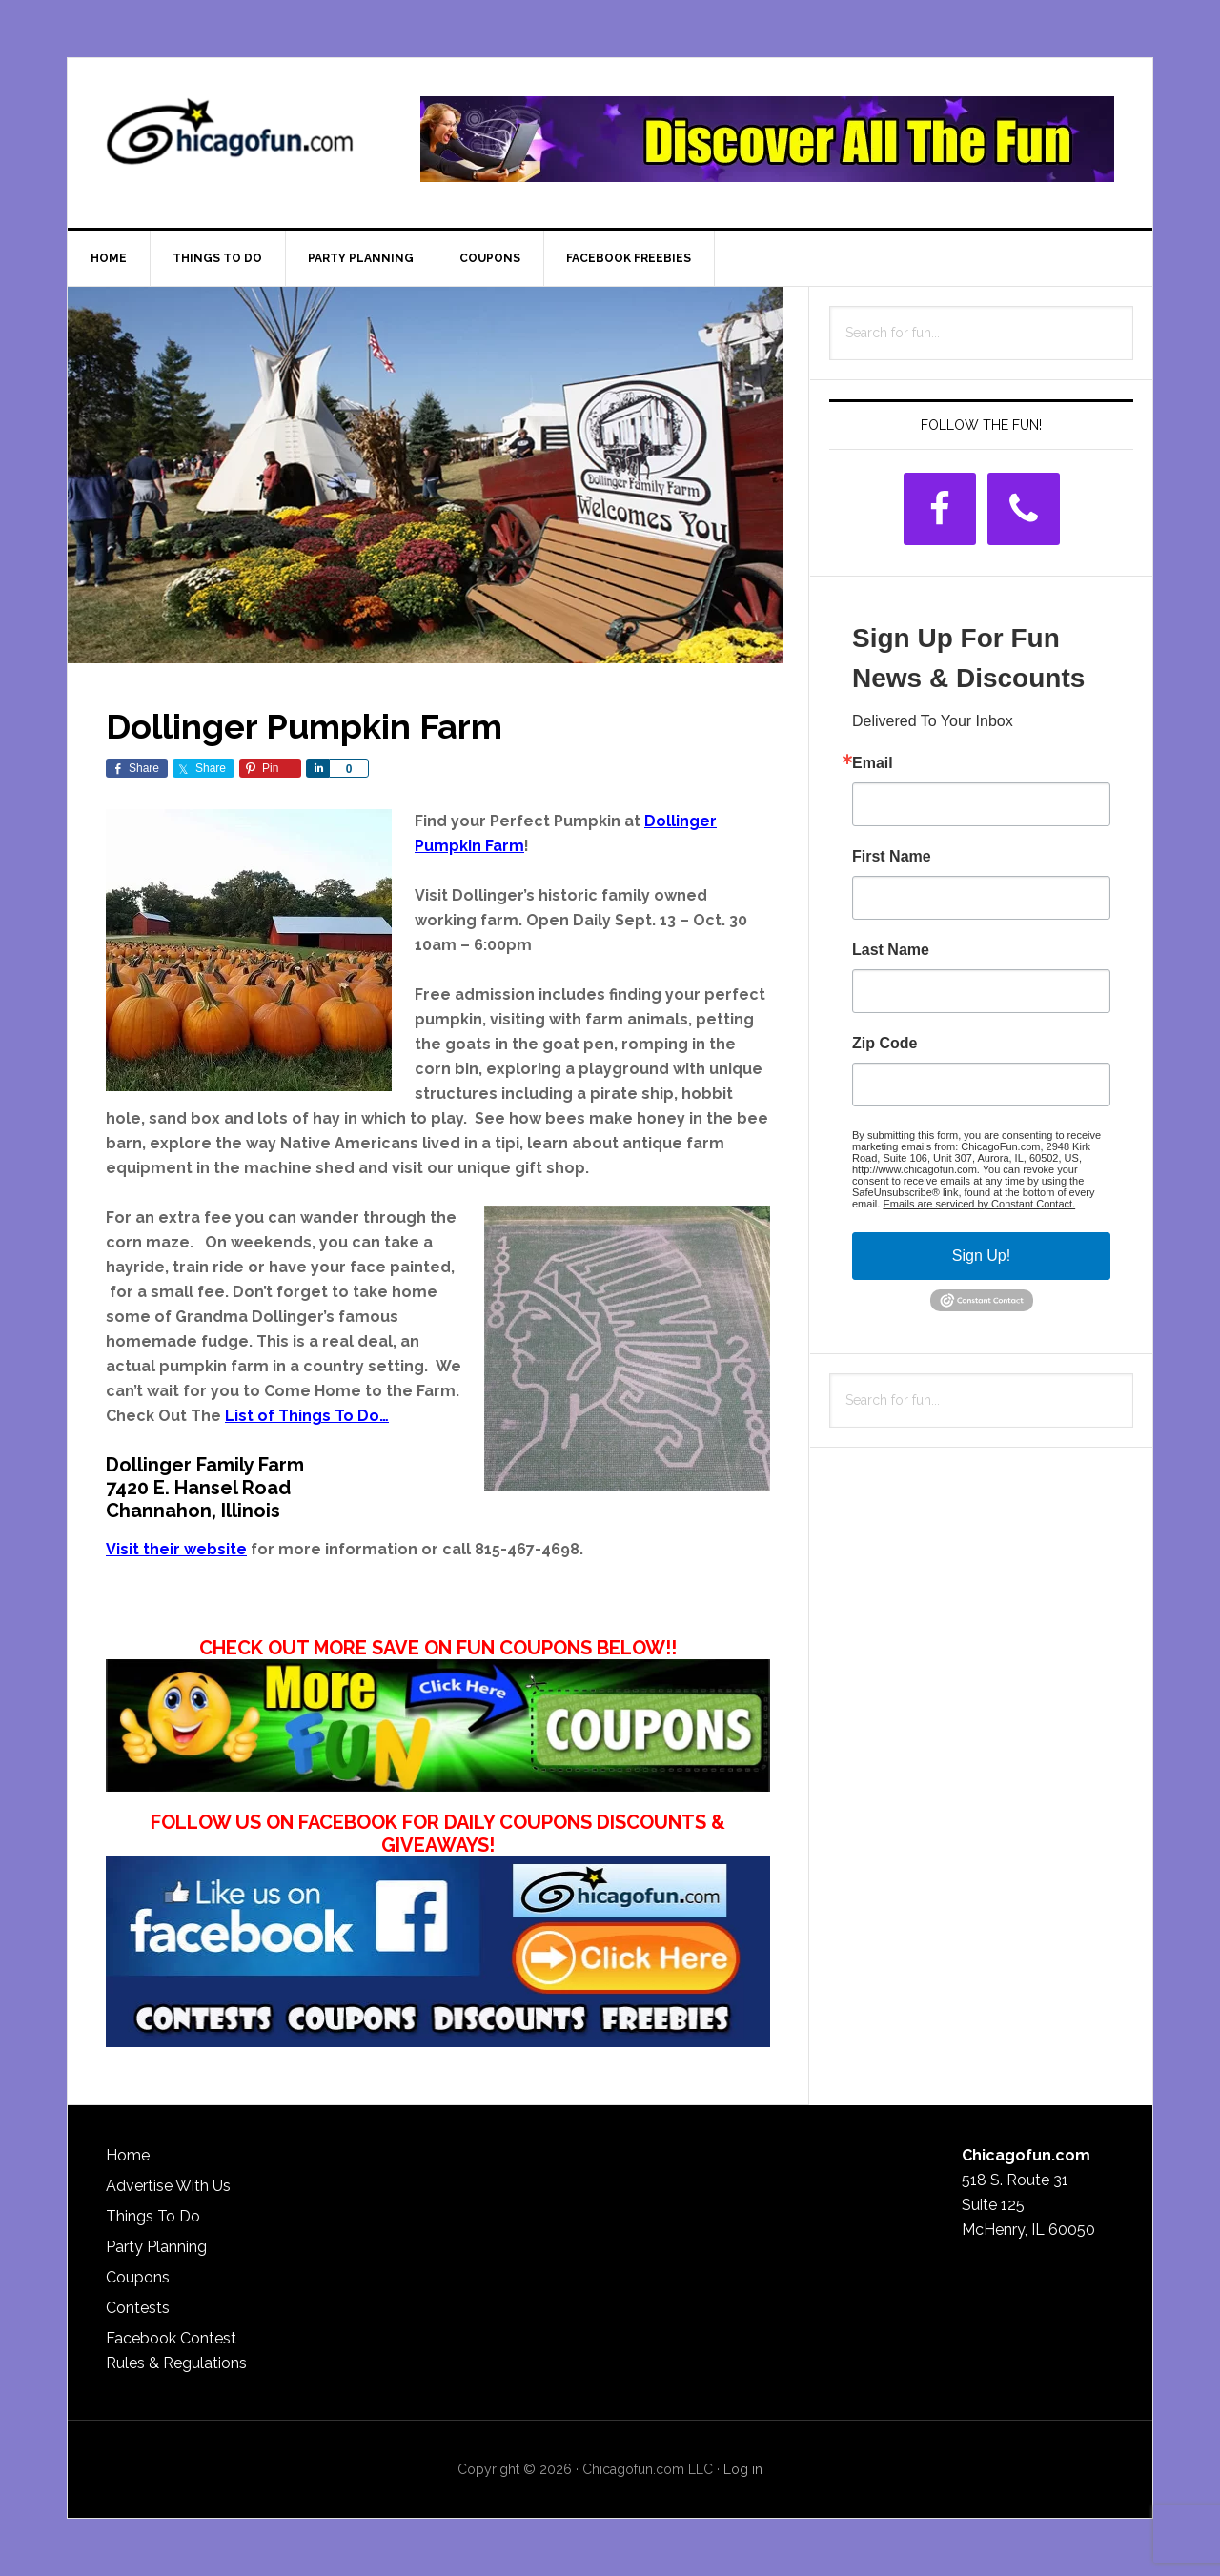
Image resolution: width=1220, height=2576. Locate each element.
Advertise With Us (168, 2186)
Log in (742, 2469)
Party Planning (156, 2247)
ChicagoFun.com (230, 139)
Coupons (138, 2277)
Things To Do (153, 2216)
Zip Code (884, 1043)
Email (872, 763)
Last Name (890, 950)
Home (128, 2155)
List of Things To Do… (307, 1416)
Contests (138, 2308)
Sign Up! (981, 1255)
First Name (891, 856)
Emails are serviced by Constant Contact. (979, 1203)
